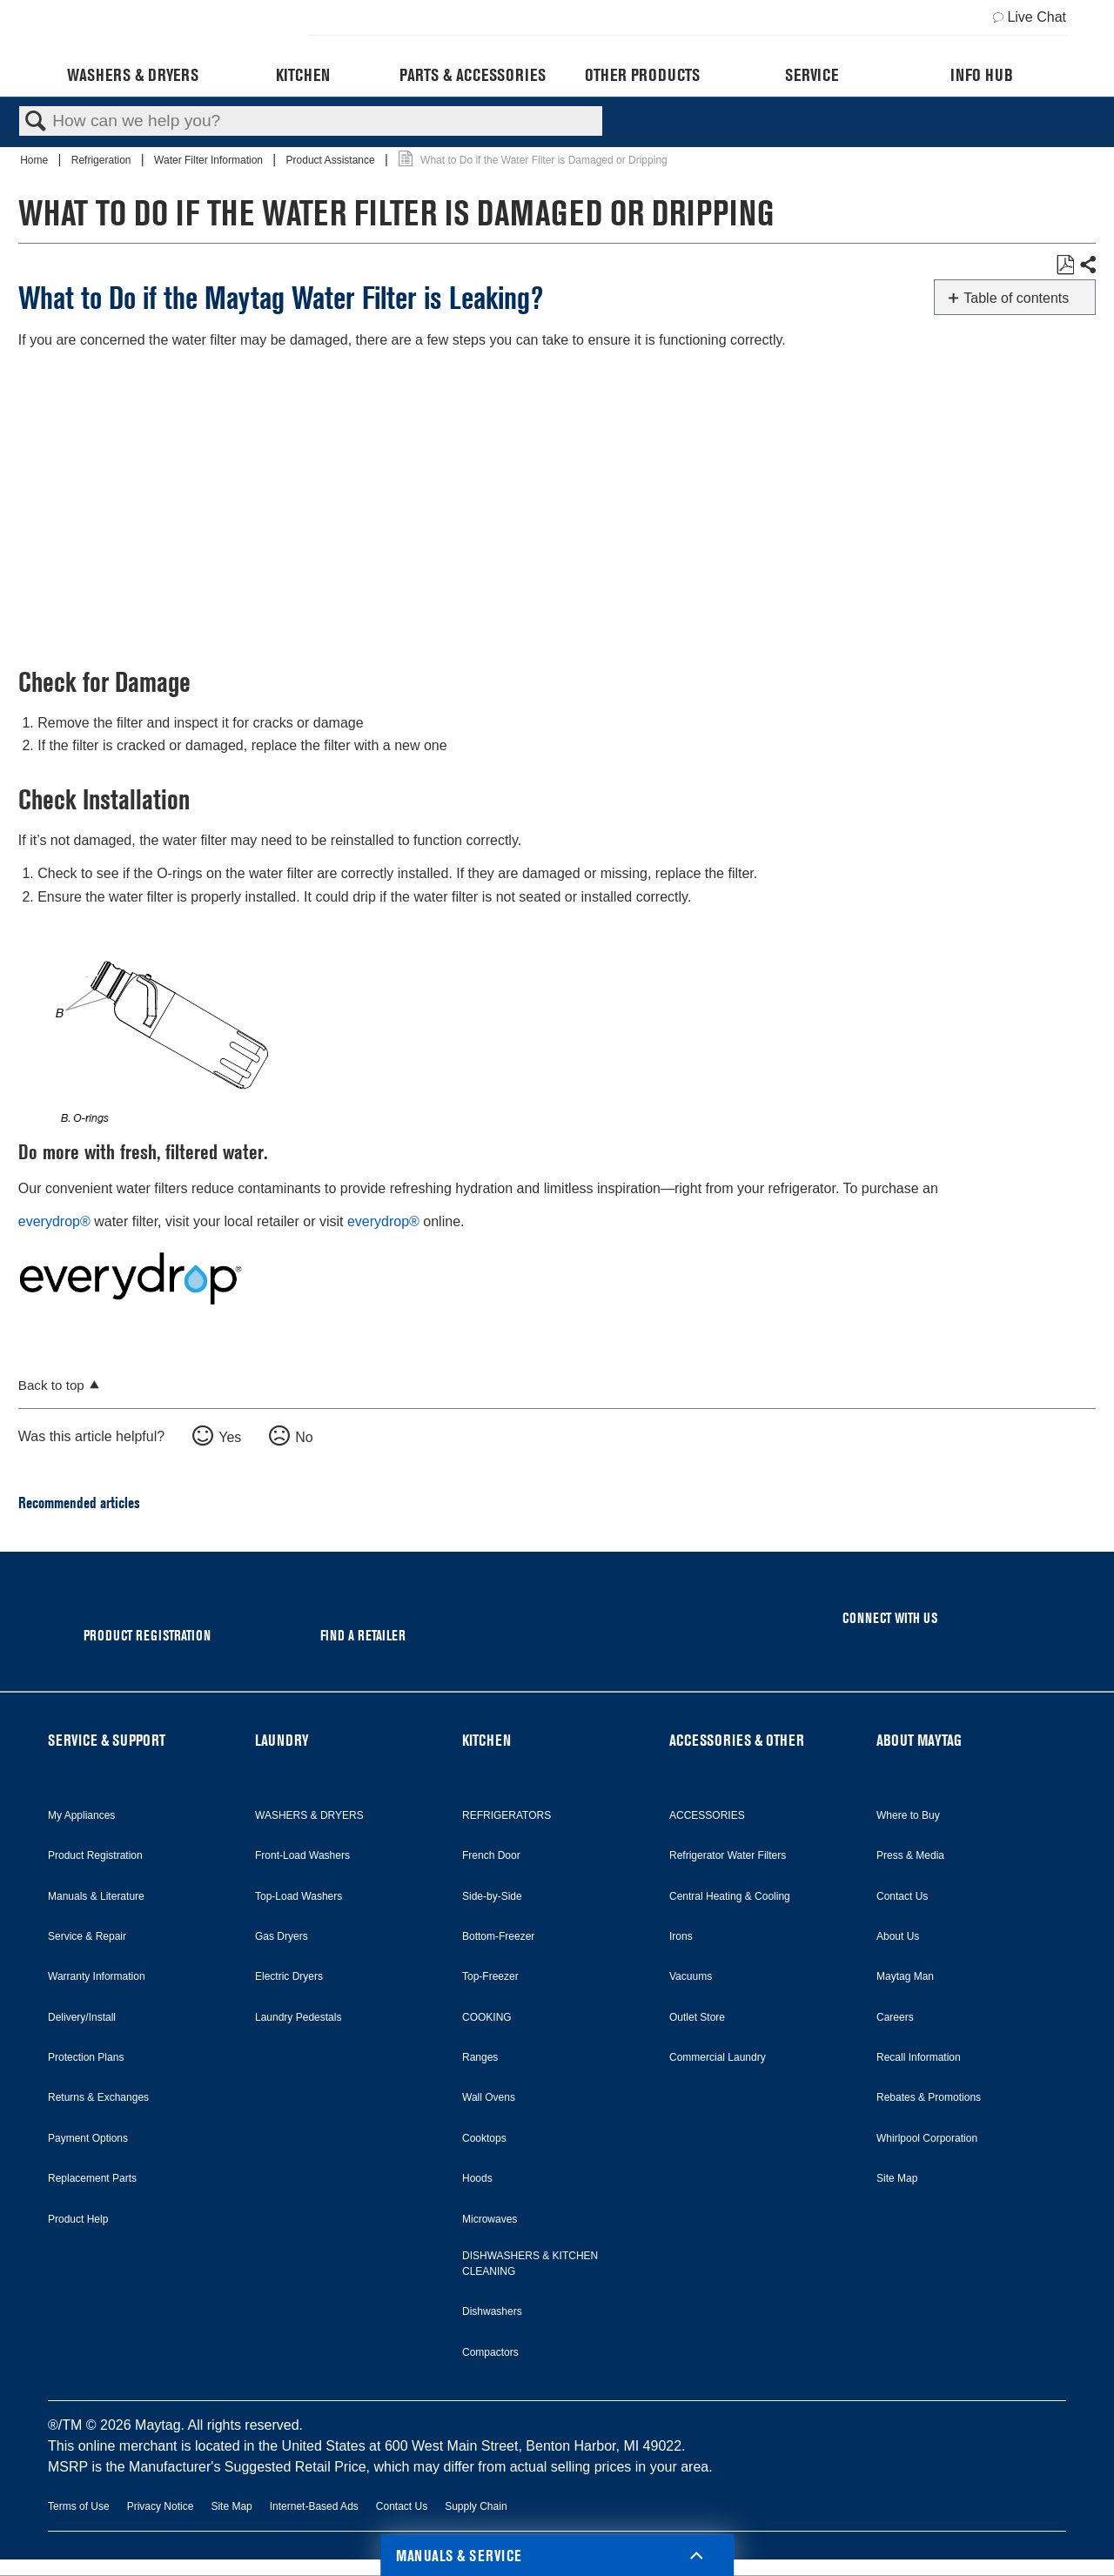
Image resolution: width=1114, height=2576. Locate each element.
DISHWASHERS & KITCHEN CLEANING (530, 2263)
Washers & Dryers (132, 74)
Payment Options (88, 2138)
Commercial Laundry (717, 2057)
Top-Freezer (490, 1976)
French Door (491, 1855)
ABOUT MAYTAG (919, 1740)
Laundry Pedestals (298, 2017)
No (303, 1437)
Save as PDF (1065, 265)
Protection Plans (86, 2057)
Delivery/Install (82, 2017)
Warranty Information (96, 1976)
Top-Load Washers (298, 1896)
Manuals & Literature (96, 1896)
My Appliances (81, 1815)
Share (1087, 265)
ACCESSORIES (707, 1815)
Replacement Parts (92, 2178)
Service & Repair (87, 1936)
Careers (895, 2017)
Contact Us (902, 1896)
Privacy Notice (160, 2506)
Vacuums (690, 1976)
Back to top (51, 1385)
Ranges (480, 2057)
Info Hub (981, 74)
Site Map (896, 2178)
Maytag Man (905, 1976)
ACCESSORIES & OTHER (736, 1740)
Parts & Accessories (472, 74)
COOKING (487, 2017)
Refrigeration (102, 160)
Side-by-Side (492, 1896)
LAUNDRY (282, 1740)
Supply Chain (476, 2506)
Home (35, 160)
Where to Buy (908, 1815)
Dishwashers (492, 2311)
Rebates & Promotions (928, 2097)
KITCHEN (486, 1740)
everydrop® (54, 1221)
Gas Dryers (281, 1936)
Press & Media (910, 1855)
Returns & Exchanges (98, 2097)
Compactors (490, 2352)
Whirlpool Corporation (926, 2138)
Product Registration (95, 1855)
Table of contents (1016, 298)
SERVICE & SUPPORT (106, 1740)
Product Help (78, 2219)
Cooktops (484, 2138)
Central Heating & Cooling (729, 1896)
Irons (681, 1936)
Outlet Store (697, 2017)
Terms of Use (79, 2506)
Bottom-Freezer (498, 1936)
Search (35, 122)
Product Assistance (332, 160)
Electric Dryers (289, 1976)
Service (811, 74)
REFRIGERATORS (506, 1815)
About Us (897, 1936)
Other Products (642, 74)
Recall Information (918, 2057)
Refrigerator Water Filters (727, 1855)
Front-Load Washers (302, 1855)
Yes (229, 1437)
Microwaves (489, 2219)
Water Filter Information (209, 160)
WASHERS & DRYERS (309, 1815)
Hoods (477, 2178)
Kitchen (303, 74)
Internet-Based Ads (314, 2506)
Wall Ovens (488, 2097)
